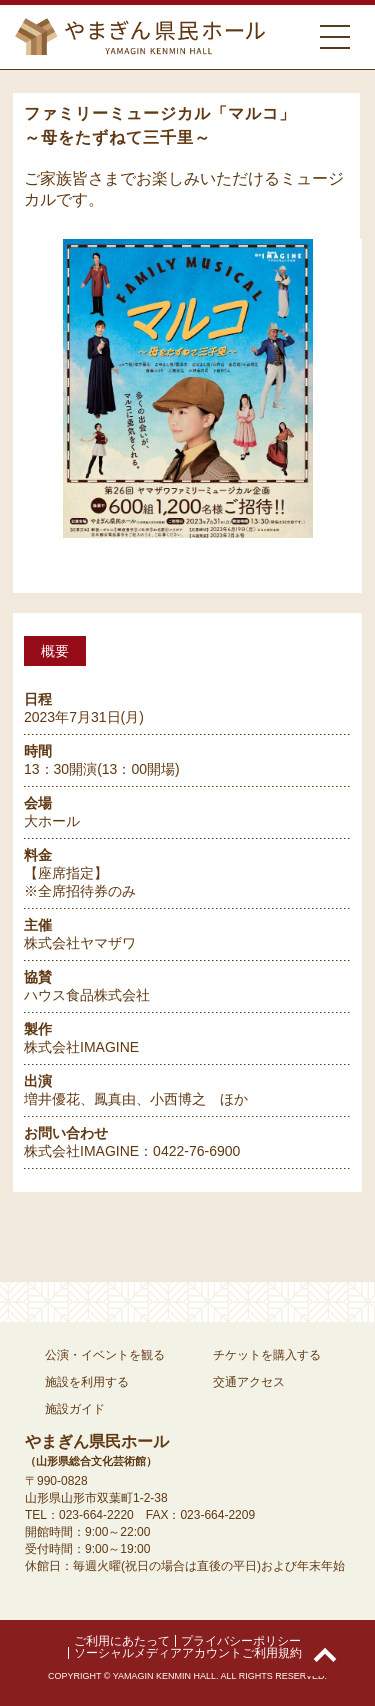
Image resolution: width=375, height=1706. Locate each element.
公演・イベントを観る (105, 1355)
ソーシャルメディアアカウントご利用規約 (188, 1653)
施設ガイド (75, 1409)
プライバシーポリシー (241, 1641)
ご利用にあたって (122, 1641)
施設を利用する (87, 1382)
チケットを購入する (267, 1355)
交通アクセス (249, 1382)
